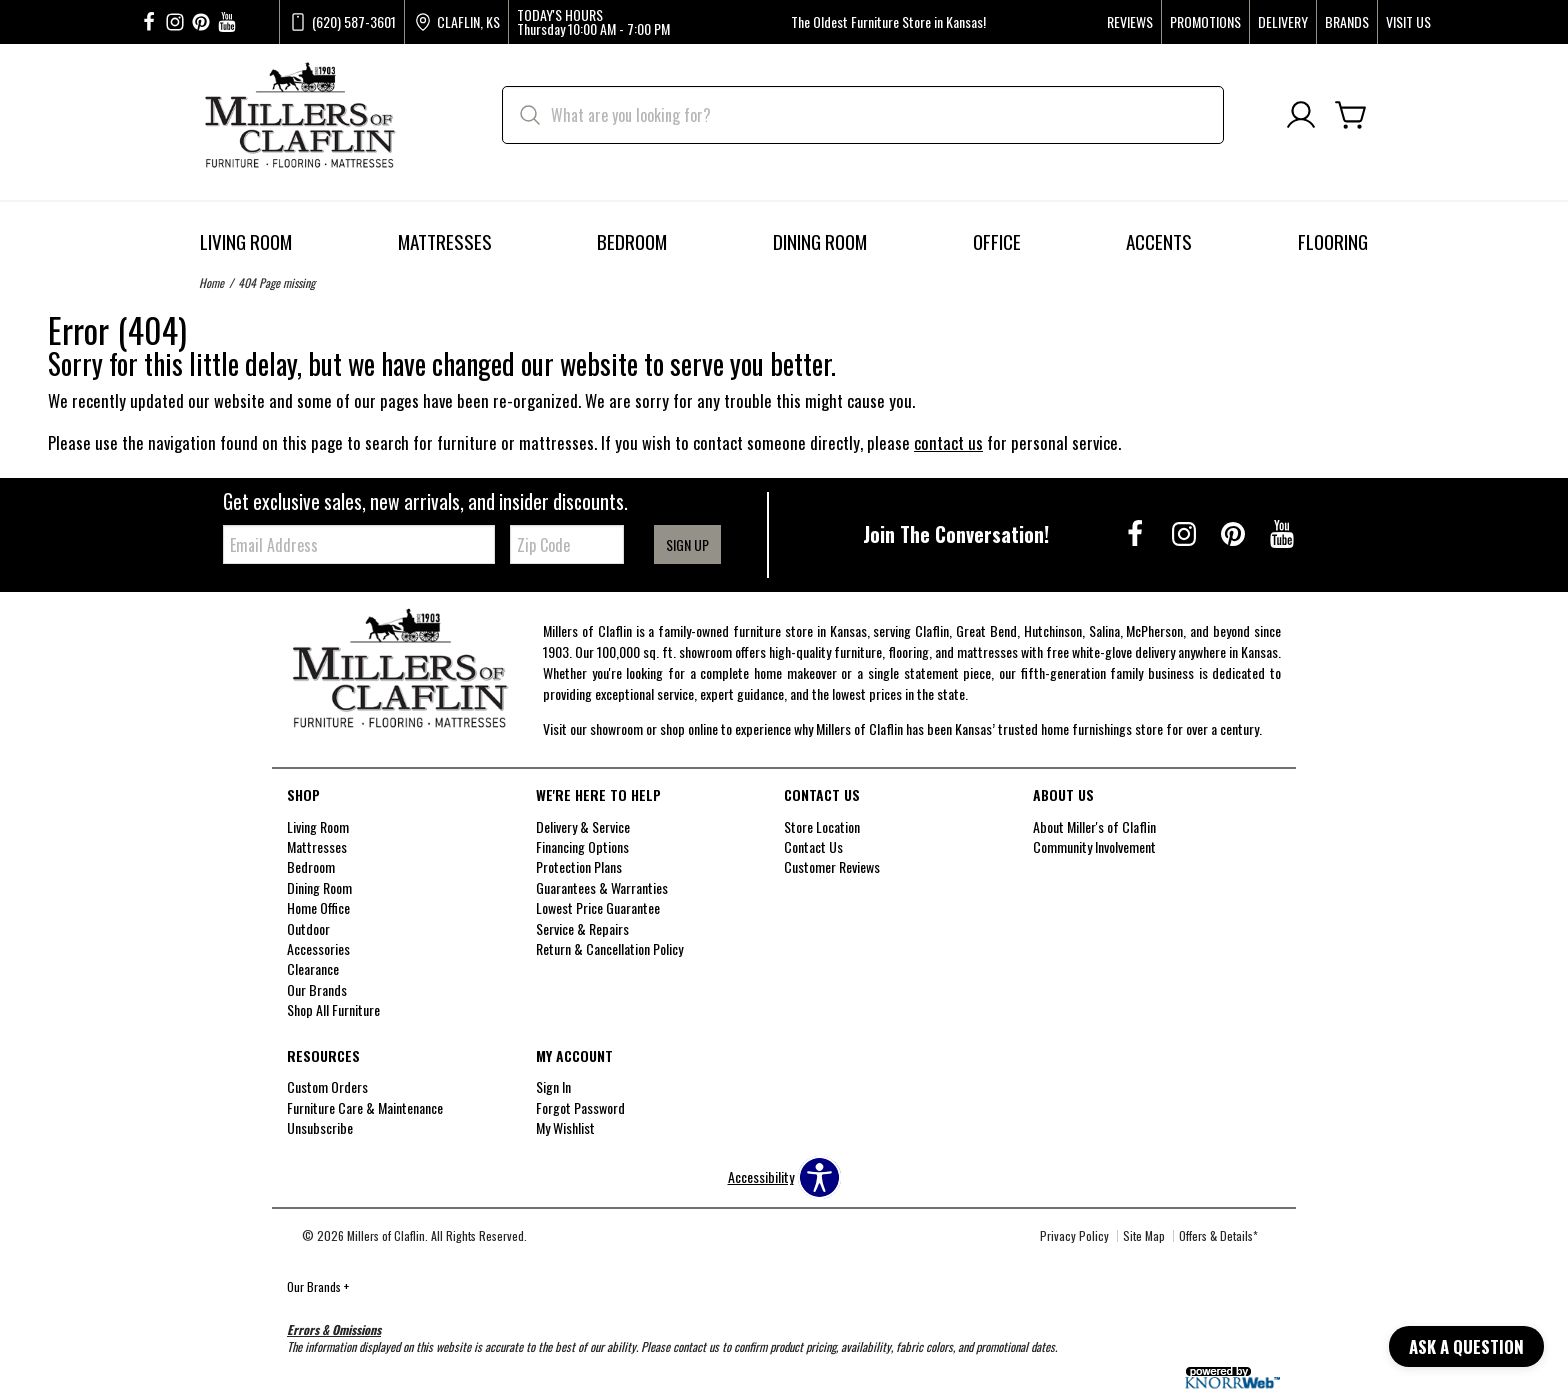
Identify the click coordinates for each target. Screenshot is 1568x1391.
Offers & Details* (1218, 1235)
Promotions (1205, 22)
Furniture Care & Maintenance (365, 1107)
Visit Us (1408, 22)
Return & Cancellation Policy (609, 948)
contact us (948, 442)
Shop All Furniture (333, 1009)
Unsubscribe (320, 1127)
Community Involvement (1094, 846)
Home (211, 282)
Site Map (1144, 1235)
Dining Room (820, 241)
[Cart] (1351, 115)
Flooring (1333, 241)
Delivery (1283, 22)
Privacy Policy (1074, 1235)
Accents (1159, 241)
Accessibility (761, 1177)
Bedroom (632, 241)
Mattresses (445, 241)
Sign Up (687, 544)
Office (997, 241)
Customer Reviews (832, 866)
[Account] (1301, 115)
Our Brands (318, 1286)
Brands (1347, 22)
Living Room (246, 241)
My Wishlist (565, 1127)
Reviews (1130, 22)
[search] (863, 115)
